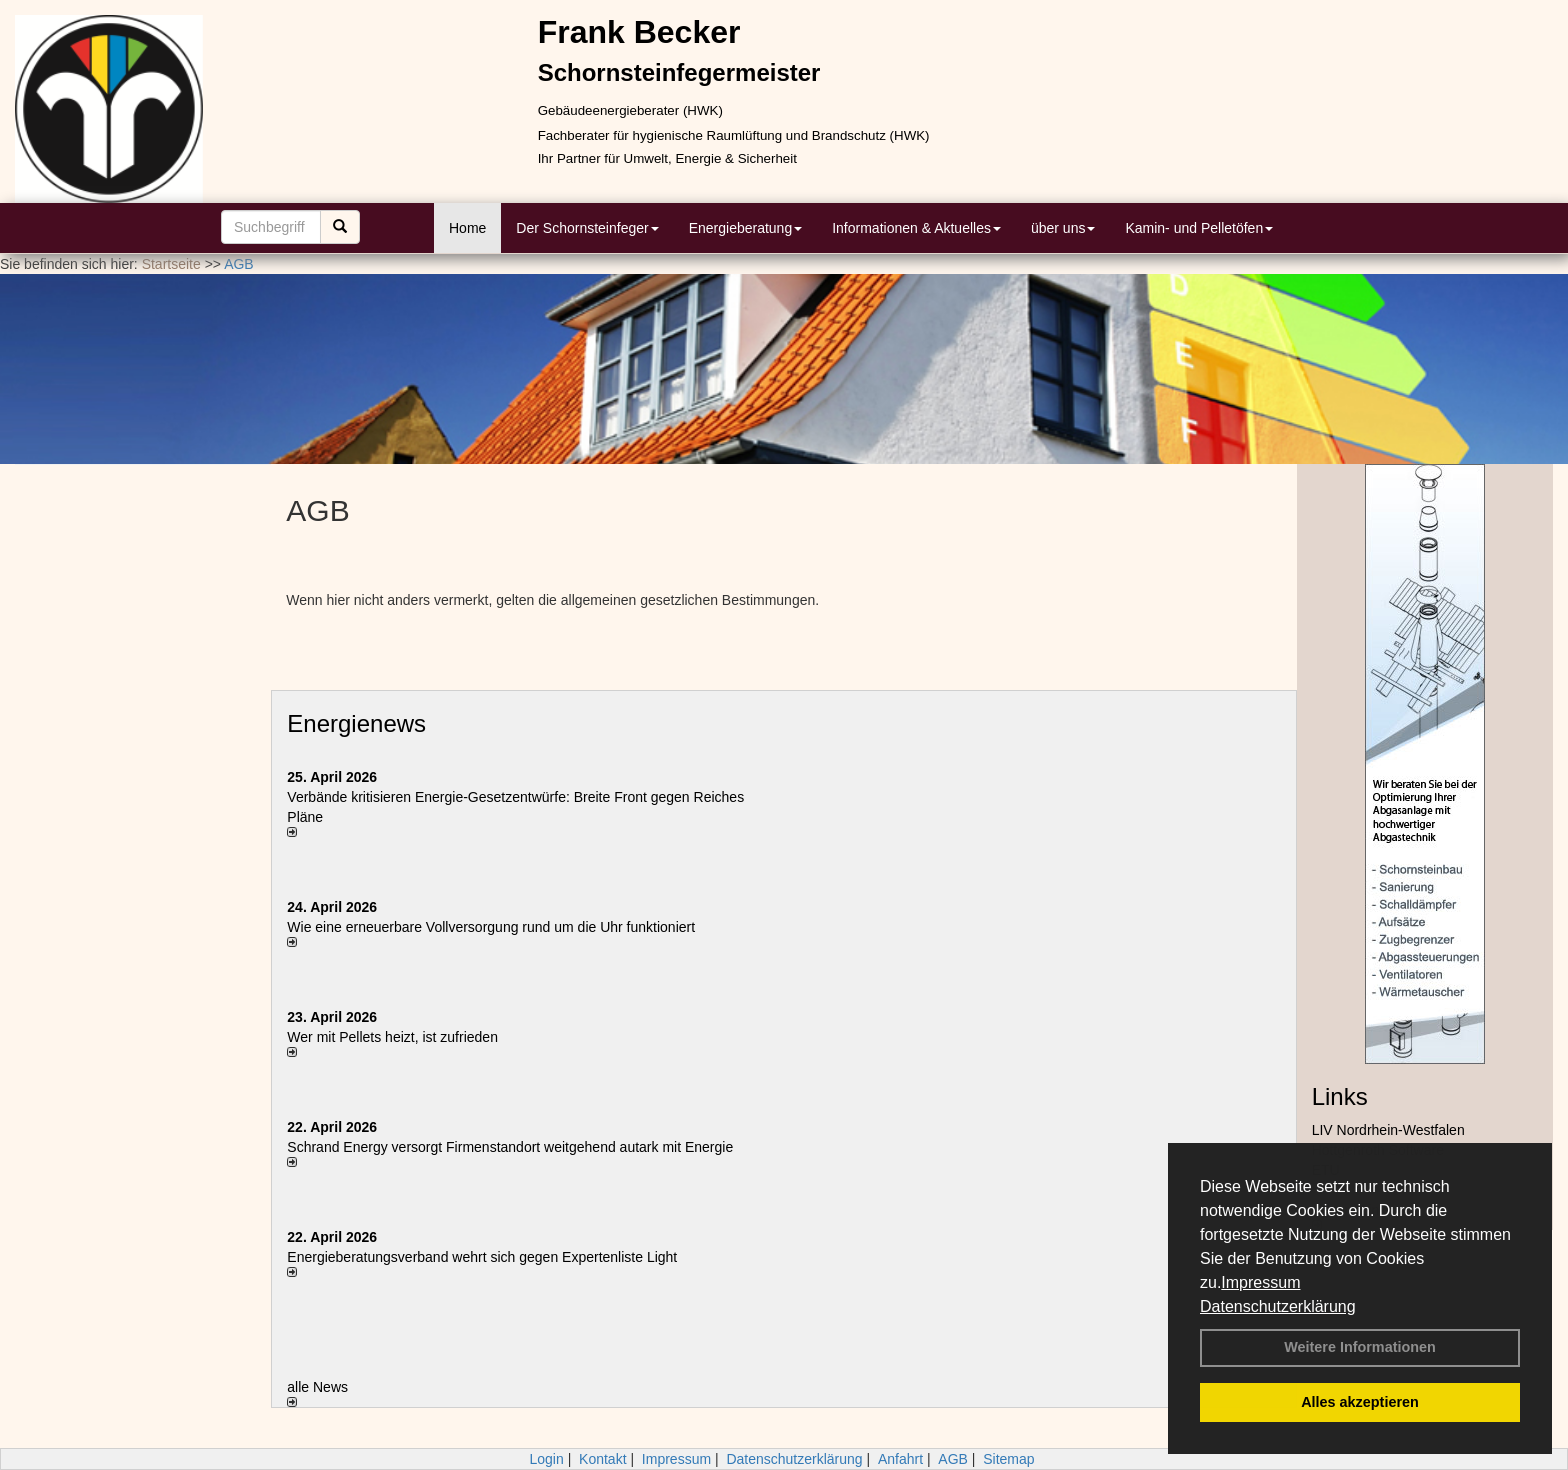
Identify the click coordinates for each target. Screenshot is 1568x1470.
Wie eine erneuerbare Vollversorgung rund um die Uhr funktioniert (491, 927)
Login (546, 1459)
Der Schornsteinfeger (587, 228)
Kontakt (602, 1459)
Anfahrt (900, 1459)
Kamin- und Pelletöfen (1199, 228)
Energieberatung (746, 228)
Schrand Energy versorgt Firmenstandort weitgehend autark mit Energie (510, 1147)
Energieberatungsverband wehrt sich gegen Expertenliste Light (482, 1257)
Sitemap (1008, 1459)
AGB (953, 1459)
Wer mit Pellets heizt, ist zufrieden (392, 1037)
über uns (1063, 228)
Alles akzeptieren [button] (1360, 1402)
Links (1340, 1096)
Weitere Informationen (1360, 1347)
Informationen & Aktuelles (916, 228)
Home (467, 228)
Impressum (1260, 1282)
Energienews (356, 723)
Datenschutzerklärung (1278, 1306)
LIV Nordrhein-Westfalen (1388, 1130)
